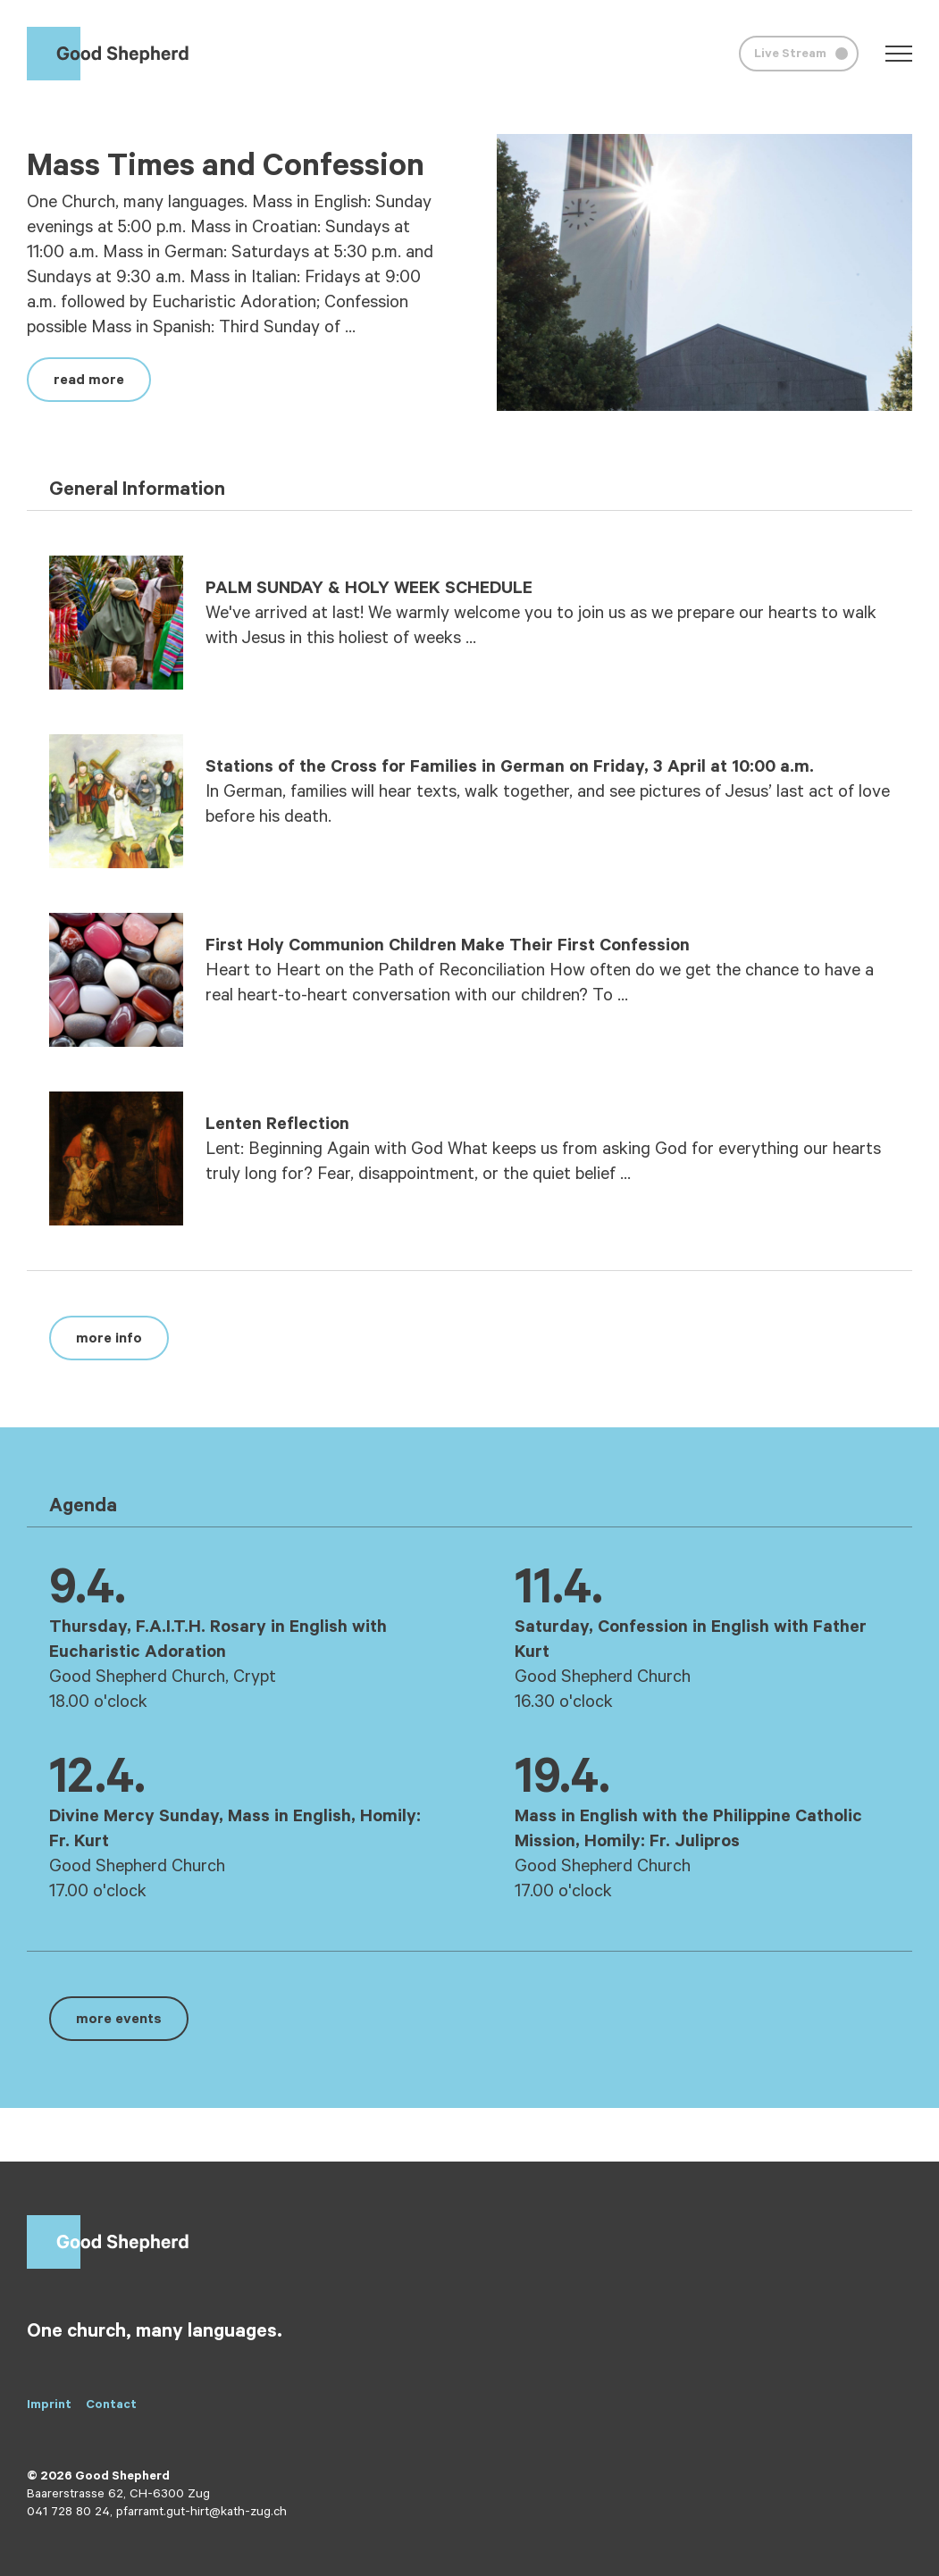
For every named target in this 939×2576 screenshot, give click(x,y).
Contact (111, 2406)
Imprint (49, 2406)
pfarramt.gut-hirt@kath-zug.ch (201, 2513)
